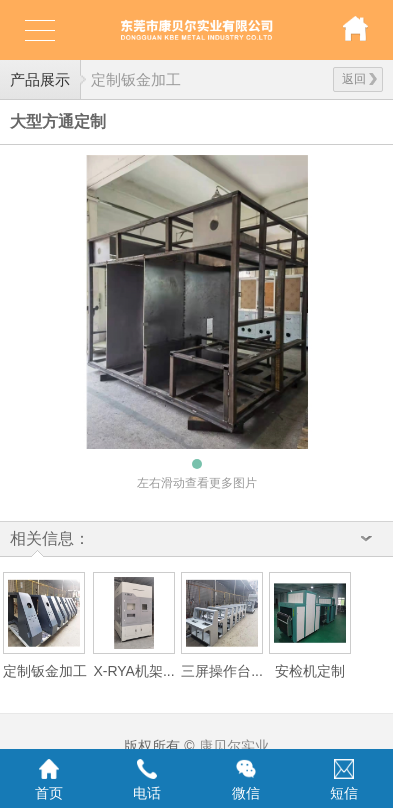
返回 (359, 79)
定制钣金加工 (136, 79)
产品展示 (40, 79)
